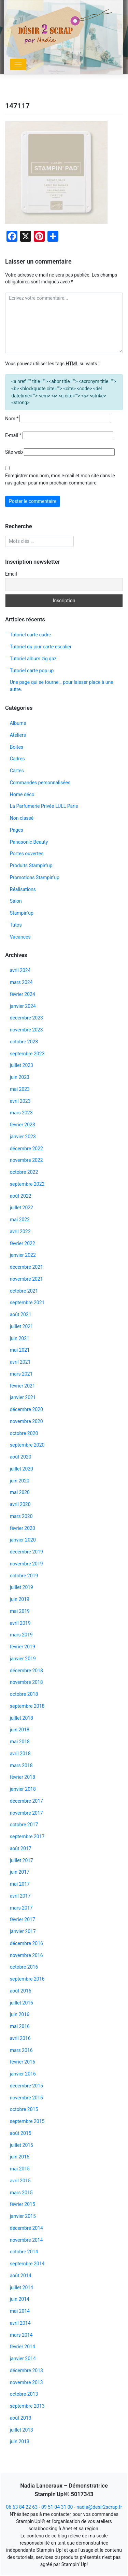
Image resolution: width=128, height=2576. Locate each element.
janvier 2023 (23, 1136)
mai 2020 (20, 1492)
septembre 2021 (27, 1302)
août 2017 (20, 1848)
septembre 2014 (27, 2263)
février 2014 (22, 2346)
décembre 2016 (26, 1943)
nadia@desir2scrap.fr (99, 2507)
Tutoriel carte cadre (30, 634)
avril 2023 (20, 1101)
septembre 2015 (27, 2121)
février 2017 (22, 1919)
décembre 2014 (26, 2228)
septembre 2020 (27, 1445)
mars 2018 (21, 1765)
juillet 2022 (21, 1207)
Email (11, 574)
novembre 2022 (26, 1160)
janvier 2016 (23, 2074)
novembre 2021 (26, 1279)
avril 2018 (20, 1753)
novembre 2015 (26, 2097)
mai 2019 (20, 1611)
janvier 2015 (23, 2216)
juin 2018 (19, 1729)
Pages (16, 830)
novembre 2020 (26, 1421)
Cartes (17, 770)
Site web (14, 452)
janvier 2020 (23, 1540)
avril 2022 (20, 1231)
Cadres (17, 758)
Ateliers (18, 735)
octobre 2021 (24, 1291)
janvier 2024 (23, 1006)
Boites (16, 747)
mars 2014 (21, 2335)
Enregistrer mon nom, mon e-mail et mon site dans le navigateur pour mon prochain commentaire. (60, 479)
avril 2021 (20, 1362)
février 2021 (22, 1386)
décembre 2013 (26, 2370)
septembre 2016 (27, 1979)
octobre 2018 (24, 1694)
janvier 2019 (23, 1658)
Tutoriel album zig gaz (33, 658)
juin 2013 (19, 2441)
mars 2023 (21, 1112)
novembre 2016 (26, 1955)
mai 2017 (20, 1884)
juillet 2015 (21, 2145)
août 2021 (20, 1314)
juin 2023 (19, 1077)
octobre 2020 (24, 1433)
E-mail (13, 435)
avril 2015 (20, 2180)
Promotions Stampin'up (34, 877)
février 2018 (22, 1777)
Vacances (20, 937)
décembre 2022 (26, 1148)
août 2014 (20, 2275)
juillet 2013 (21, 2430)
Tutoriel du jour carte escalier (41, 646)
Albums (18, 723)
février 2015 (22, 2204)
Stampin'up (21, 913)
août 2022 (20, 1196)
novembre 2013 (26, 2382)
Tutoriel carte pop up (32, 670)
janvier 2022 (23, 1255)
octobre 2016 (24, 1967)
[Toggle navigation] (18, 65)
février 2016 (22, 2062)
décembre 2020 (26, 1409)
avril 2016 (20, 2038)
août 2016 (20, 1991)
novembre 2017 (26, 1813)
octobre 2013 (24, 2394)
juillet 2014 (21, 2287)
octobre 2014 (24, 2251)
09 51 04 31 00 (57, 2507)
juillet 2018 (21, 1718)
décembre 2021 (26, 1267)
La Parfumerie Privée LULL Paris (44, 806)
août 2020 (20, 1457)
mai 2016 (20, 2026)
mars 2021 (21, 1374)
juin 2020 (19, 1480)
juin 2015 (19, 2156)
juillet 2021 (21, 1326)
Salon (16, 901)
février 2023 (22, 1124)
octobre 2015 (24, 2109)
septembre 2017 (27, 1836)
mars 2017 (21, 1908)
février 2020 (22, 1528)
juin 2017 (19, 1872)
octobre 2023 (24, 1041)
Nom (11, 418)
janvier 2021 (23, 1397)
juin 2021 (19, 1338)
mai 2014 (20, 2311)
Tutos (16, 925)
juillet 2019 (21, 1587)
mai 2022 (20, 1219)
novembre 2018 (26, 1682)
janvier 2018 (23, 1789)
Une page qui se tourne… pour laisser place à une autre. (61, 685)
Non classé (21, 818)
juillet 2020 (21, 1469)
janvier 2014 (23, 2358)
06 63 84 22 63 (22, 2507)
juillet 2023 (21, 1065)
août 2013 (20, 2418)
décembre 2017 (26, 1801)
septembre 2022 (27, 1184)
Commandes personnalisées (40, 782)
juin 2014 (19, 2299)
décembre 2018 (26, 1670)
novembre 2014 (26, 2240)
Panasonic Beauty (29, 842)
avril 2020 (20, 1504)
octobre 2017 (24, 1824)
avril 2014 (20, 2323)
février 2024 (22, 994)
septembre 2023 (27, 1053)
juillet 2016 (21, 2002)
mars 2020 (21, 1516)
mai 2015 (20, 2168)
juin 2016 (19, 2014)
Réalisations (23, 889)
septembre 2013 (27, 2406)
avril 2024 (20, 970)
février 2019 (22, 1646)
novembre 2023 (26, 1029)
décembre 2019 (26, 1551)
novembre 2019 (26, 1563)
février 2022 (22, 1243)
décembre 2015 (26, 2085)
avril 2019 (20, 1623)
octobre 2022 (24, 1172)
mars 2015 (21, 2192)
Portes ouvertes (27, 853)
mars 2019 (21, 1634)
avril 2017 (20, 1896)
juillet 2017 (21, 1860)
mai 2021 (20, 1350)
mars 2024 (21, 982)
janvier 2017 (23, 1931)
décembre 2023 (26, 1017)
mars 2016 (21, 2050)
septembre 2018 (27, 1706)
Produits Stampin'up (31, 865)
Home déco (22, 794)
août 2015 (20, 2133)
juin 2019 (19, 1599)
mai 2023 (20, 1089)
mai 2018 (20, 1741)
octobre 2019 (24, 1575)
